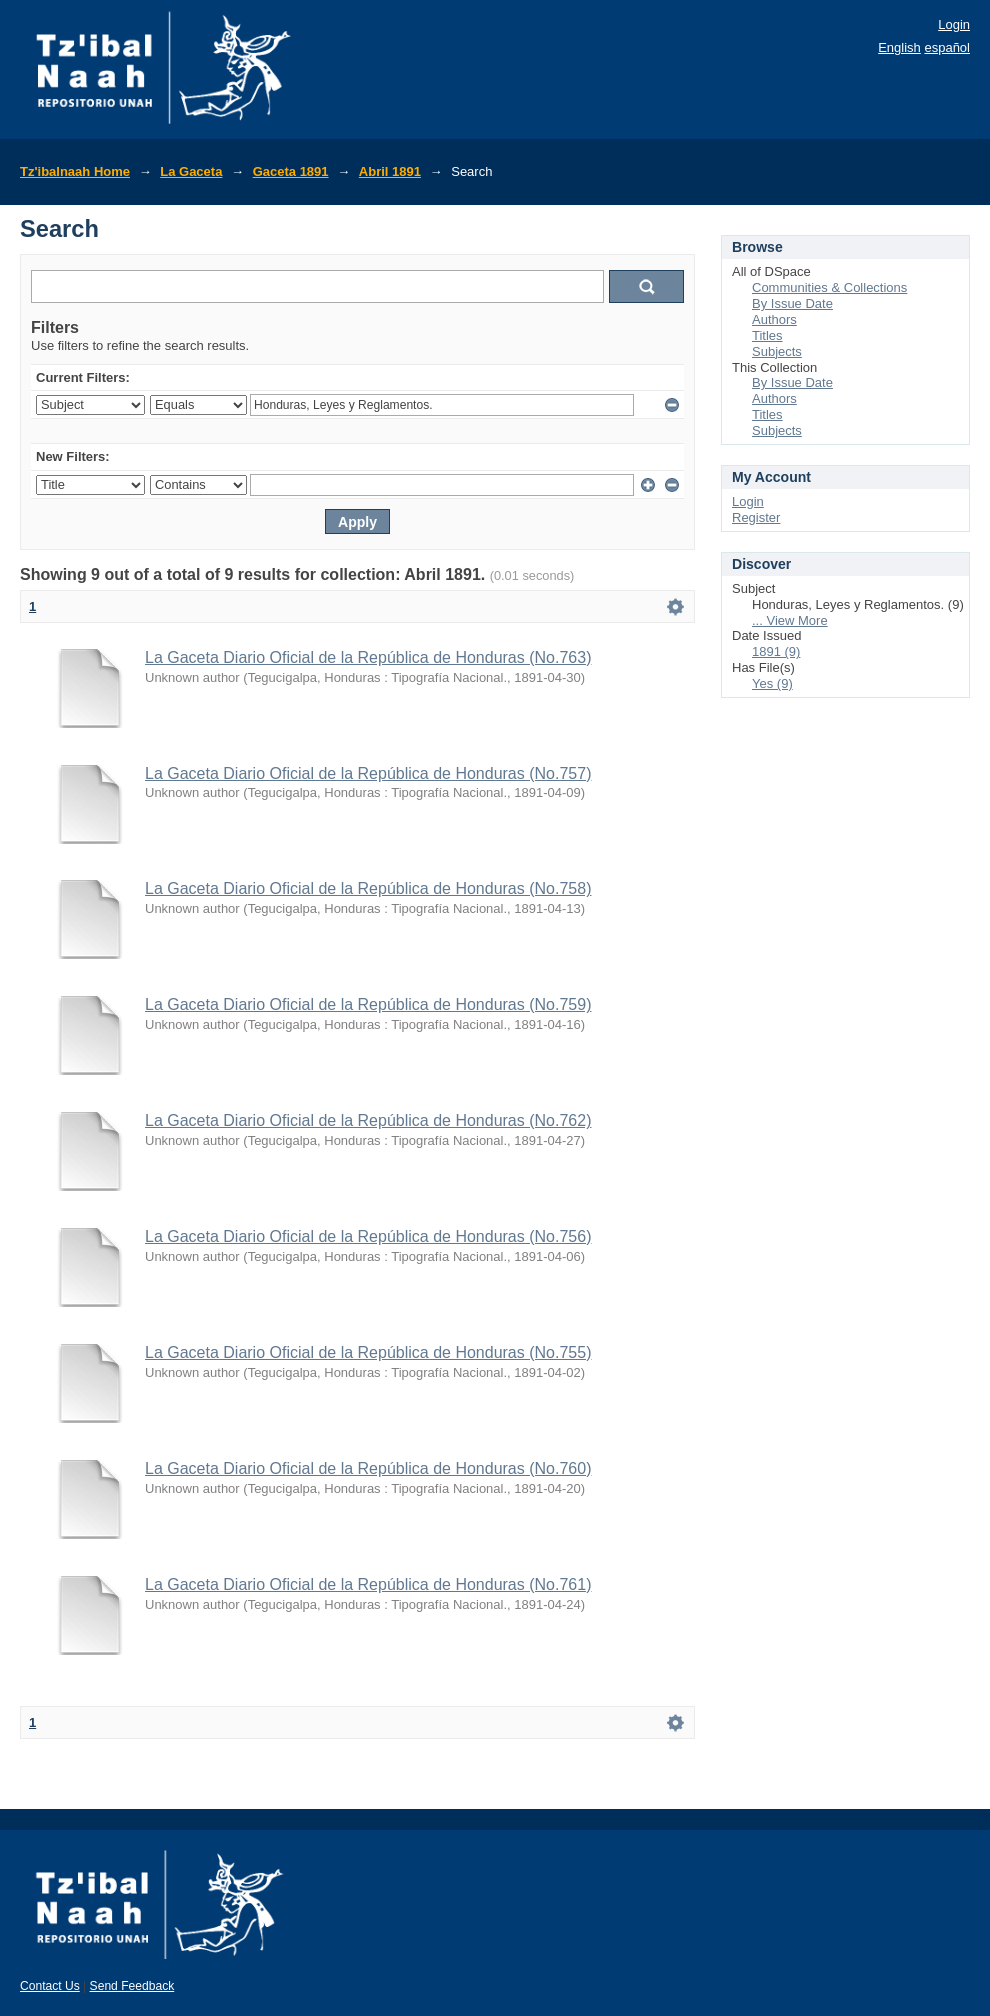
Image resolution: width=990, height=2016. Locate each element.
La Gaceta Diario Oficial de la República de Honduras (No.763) (368, 657)
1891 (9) (776, 651)
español (947, 47)
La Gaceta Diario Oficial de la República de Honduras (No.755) (368, 1352)
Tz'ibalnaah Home (75, 171)
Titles (767, 335)
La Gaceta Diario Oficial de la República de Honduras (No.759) (368, 1004)
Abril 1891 (390, 171)
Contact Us (50, 1986)
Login (954, 24)
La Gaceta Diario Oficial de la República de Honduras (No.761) (368, 1584)
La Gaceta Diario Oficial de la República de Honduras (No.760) (368, 1468)
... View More (790, 620)
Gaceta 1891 (291, 171)
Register (756, 517)
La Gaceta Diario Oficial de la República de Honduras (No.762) (368, 1120)
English (899, 47)
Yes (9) (772, 683)
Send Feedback (132, 1986)
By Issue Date (792, 303)
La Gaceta (191, 171)
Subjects (777, 351)
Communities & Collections (829, 287)
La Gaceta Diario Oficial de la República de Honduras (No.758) (368, 888)
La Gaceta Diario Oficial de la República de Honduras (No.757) (368, 773)
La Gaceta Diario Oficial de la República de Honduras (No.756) (368, 1236)
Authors (774, 319)
